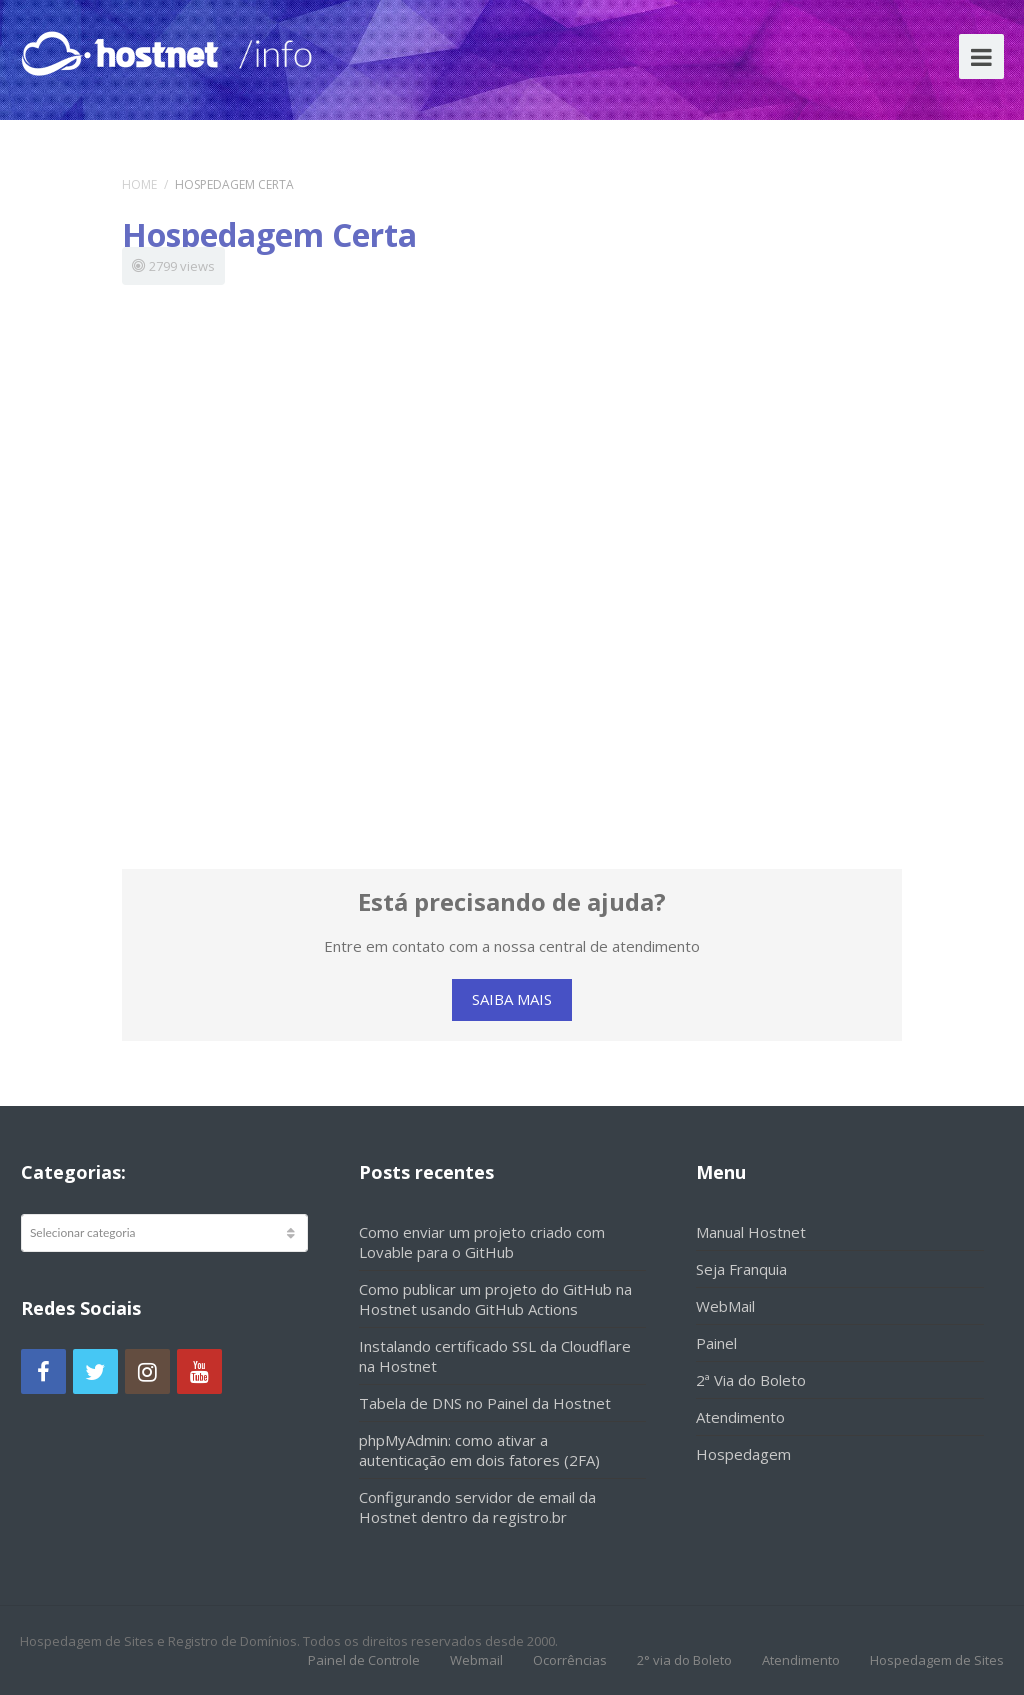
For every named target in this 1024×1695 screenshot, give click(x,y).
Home (139, 184)
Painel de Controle (364, 1660)
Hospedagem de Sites (937, 1660)
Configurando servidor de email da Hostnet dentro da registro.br (477, 1507)
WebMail (725, 1306)
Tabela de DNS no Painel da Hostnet (485, 1403)
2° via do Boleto (684, 1660)
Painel (716, 1343)
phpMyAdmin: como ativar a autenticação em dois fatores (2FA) (479, 1450)
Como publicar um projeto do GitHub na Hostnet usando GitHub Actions (495, 1299)
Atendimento (740, 1417)
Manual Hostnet (751, 1232)
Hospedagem (743, 1454)
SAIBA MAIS (512, 999)
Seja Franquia (741, 1269)
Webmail (476, 1660)
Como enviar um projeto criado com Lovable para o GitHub (482, 1242)
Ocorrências (570, 1660)
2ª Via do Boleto (751, 1380)
